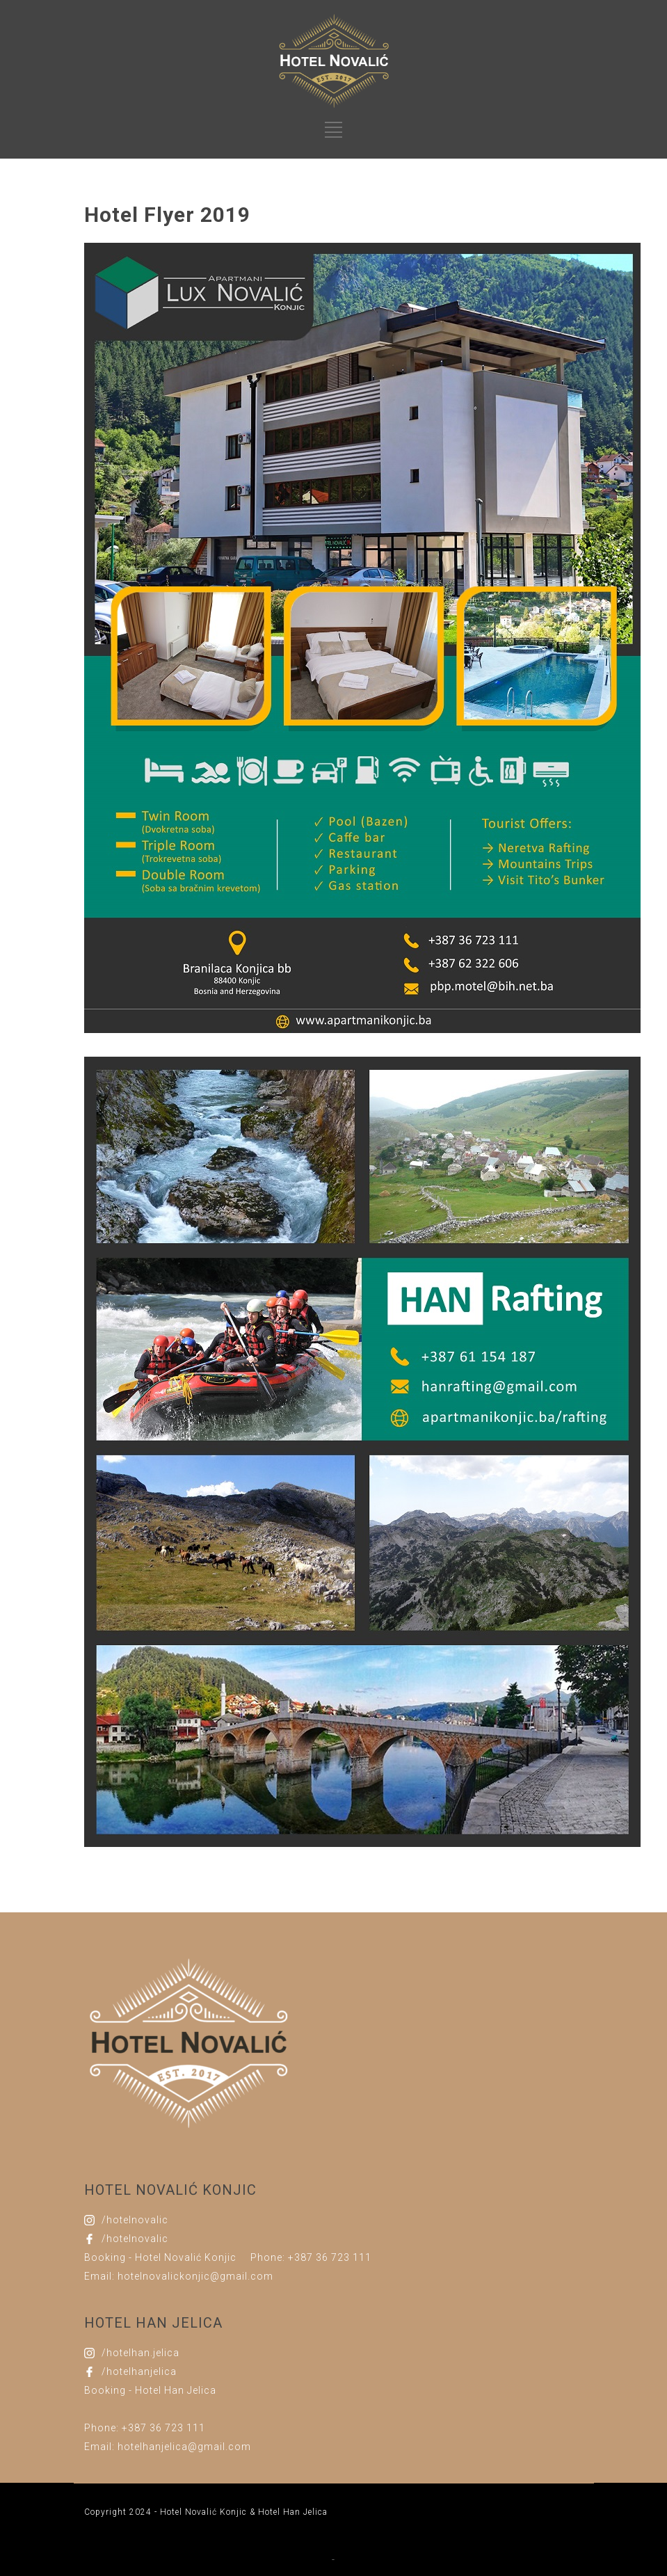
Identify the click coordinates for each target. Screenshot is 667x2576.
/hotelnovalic (135, 2219)
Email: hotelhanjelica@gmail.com (167, 2446)
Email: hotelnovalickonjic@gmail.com (178, 2276)
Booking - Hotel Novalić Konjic (160, 2257)
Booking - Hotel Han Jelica (150, 2390)
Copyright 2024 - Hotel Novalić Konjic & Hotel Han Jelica (206, 2512)
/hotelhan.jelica (140, 2352)
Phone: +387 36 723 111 (310, 2257)
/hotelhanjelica (139, 2371)
